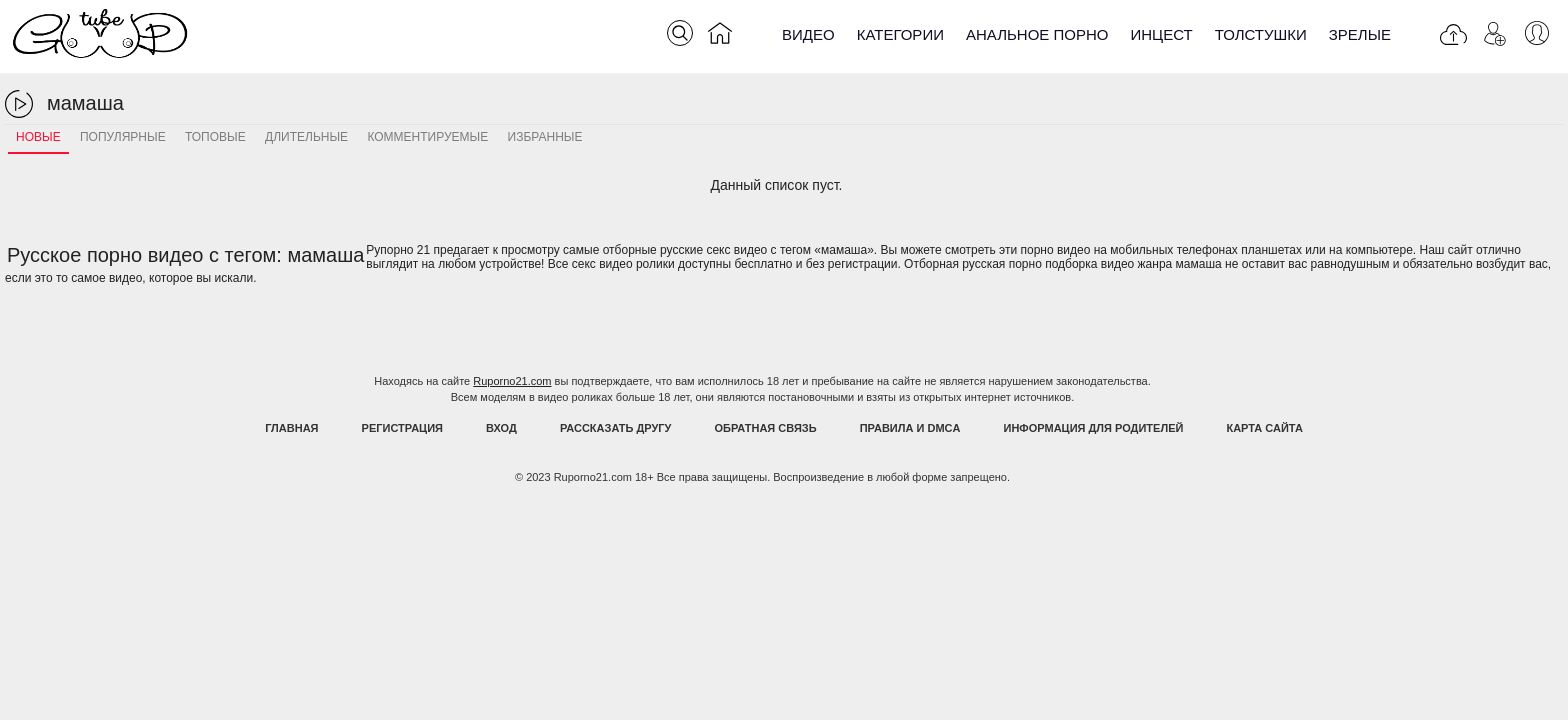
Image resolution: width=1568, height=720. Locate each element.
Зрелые (1360, 34)
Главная (291, 428)
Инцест (1161, 34)
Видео (808, 34)
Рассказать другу (616, 428)
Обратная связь (766, 428)
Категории (900, 34)
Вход (501, 428)
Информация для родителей (1094, 428)
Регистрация (402, 428)
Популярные (123, 137)
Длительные (306, 137)
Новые (38, 137)
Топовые (215, 137)
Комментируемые (427, 137)
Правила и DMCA (910, 428)
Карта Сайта (1264, 428)
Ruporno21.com (512, 381)
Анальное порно (1037, 34)
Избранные (545, 137)
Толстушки (1261, 34)
